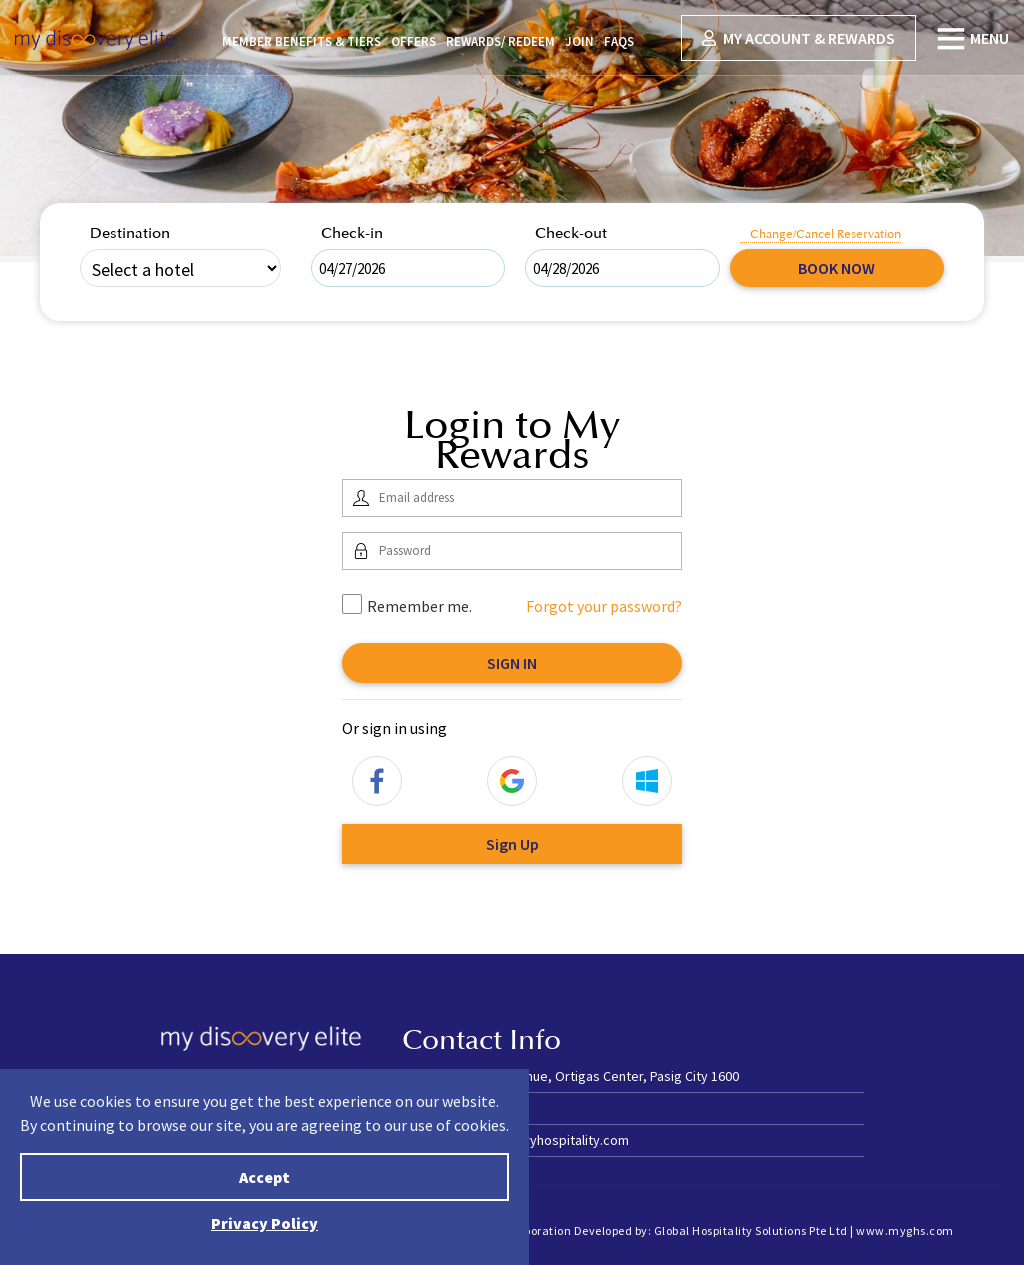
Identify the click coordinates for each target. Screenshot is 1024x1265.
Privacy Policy (264, 1223)
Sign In (512, 663)
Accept (264, 1177)
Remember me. (407, 605)
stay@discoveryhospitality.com (534, 1140)
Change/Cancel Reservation (825, 234)
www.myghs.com (905, 1230)
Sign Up (512, 844)
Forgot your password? (604, 606)
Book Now (836, 268)
